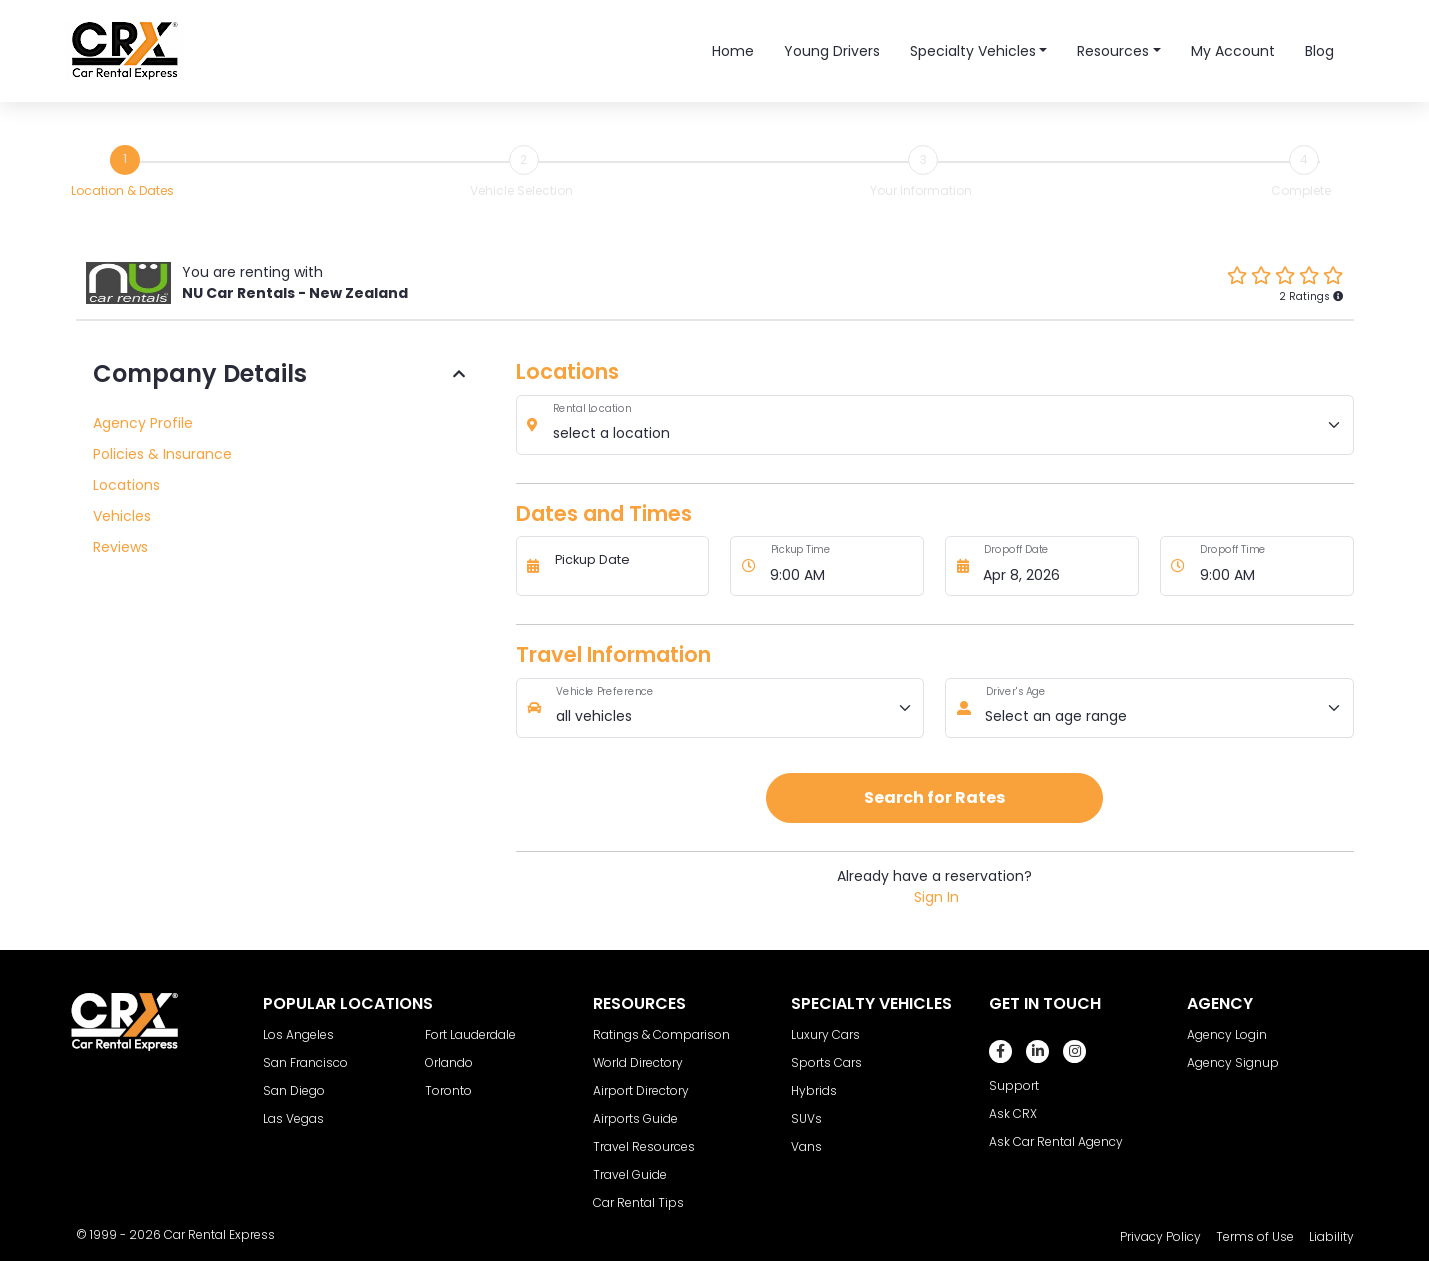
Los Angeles (298, 1034)
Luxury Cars (825, 1034)
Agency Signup (1233, 1062)
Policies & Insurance (162, 454)
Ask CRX (1013, 1113)
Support (1014, 1085)
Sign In (936, 897)
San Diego (294, 1090)
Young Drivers (832, 51)
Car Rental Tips (638, 1202)
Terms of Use (1255, 1236)
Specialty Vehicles (973, 51)
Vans (806, 1146)
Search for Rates (934, 797)
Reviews (120, 547)
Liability (1331, 1236)
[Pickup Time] (842, 566)
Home (733, 51)
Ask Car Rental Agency (1056, 1141)
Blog (1319, 51)
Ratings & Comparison (661, 1034)
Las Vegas (293, 1118)
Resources (1113, 51)
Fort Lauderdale (470, 1034)
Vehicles (122, 516)
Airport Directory (641, 1090)
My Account (1233, 51)
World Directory (638, 1062)
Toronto (448, 1090)
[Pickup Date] (626, 566)
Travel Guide (630, 1174)
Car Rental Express (219, 1234)
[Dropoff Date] (1056, 566)
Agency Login (1227, 1034)
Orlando (449, 1062)
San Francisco (305, 1062)
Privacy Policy (1160, 1236)
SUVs (806, 1118)
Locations (126, 485)
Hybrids (814, 1090)
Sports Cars (826, 1062)
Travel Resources (644, 1146)
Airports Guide (635, 1118)
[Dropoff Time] (1271, 566)
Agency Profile (143, 423)
